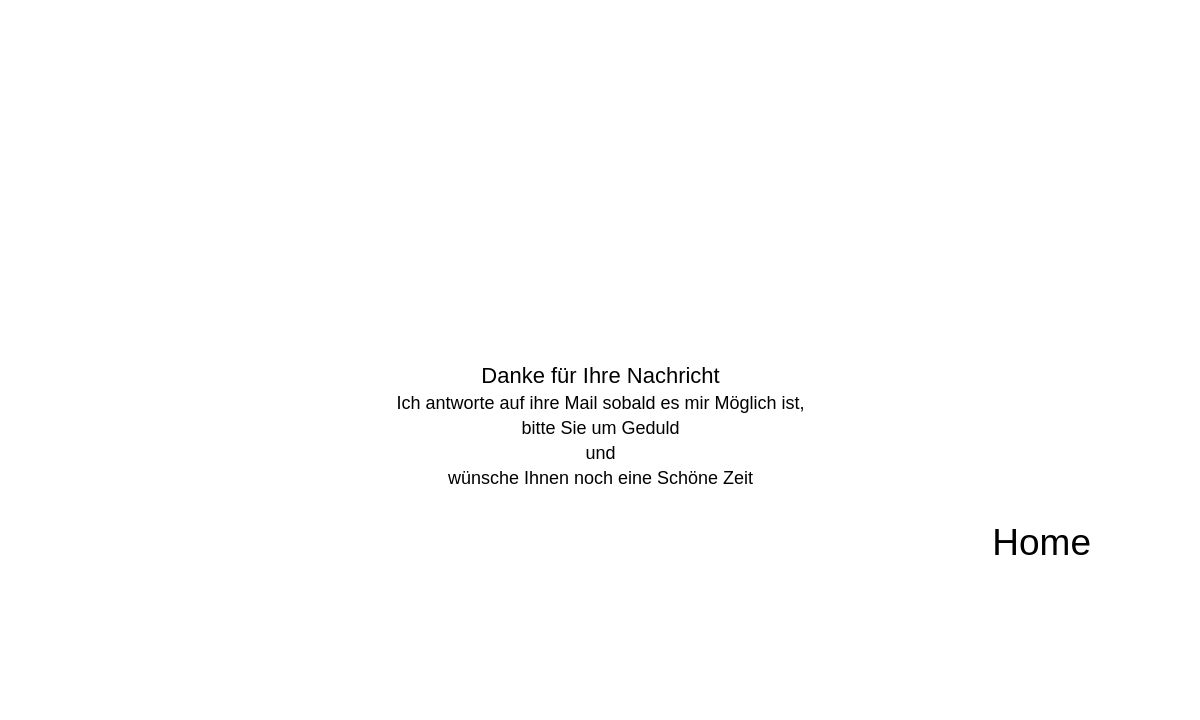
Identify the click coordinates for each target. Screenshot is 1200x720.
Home (1041, 542)
